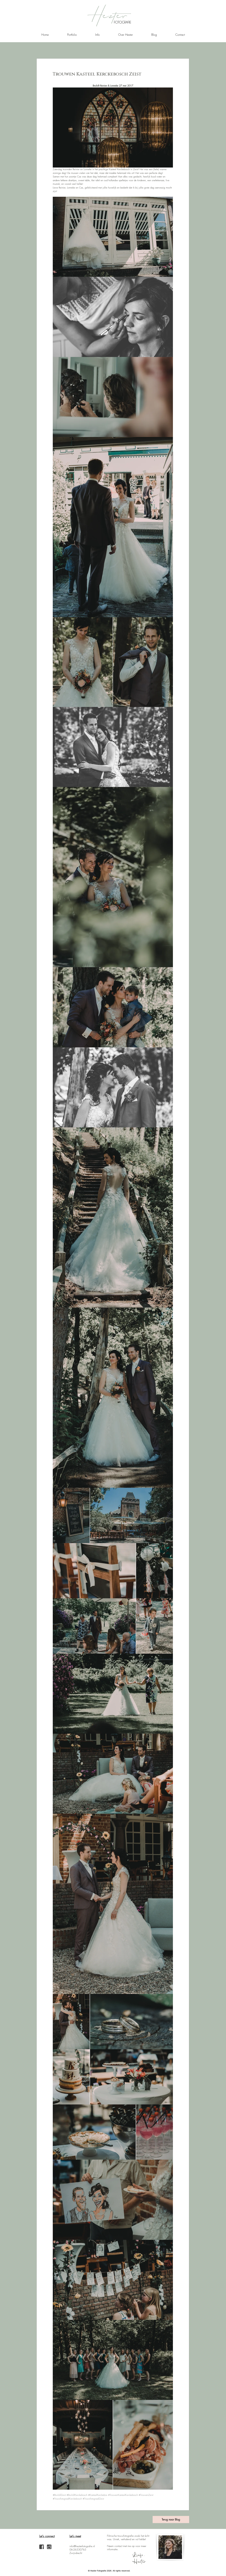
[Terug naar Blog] (171, 2519)
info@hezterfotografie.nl (82, 2546)
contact (118, 2546)
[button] (97, 34)
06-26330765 (77, 2549)
